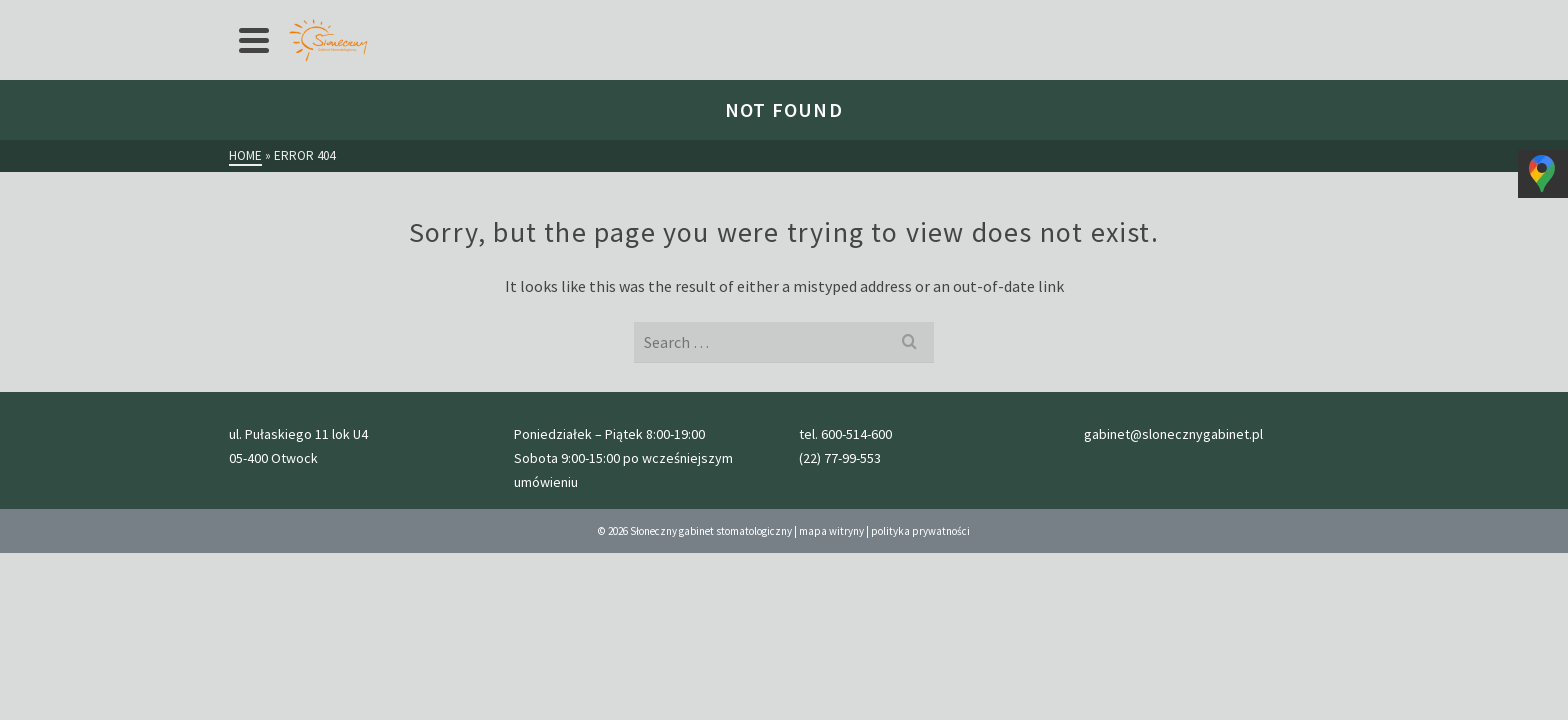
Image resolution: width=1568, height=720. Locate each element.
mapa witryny (831, 663)
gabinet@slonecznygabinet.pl (1258, 15)
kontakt (870, 15)
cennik (465, 15)
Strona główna (288, 15)
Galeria (641, 15)
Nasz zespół (728, 15)
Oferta (383, 15)
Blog (805, 15)
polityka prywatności (920, 663)
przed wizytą (552, 15)
